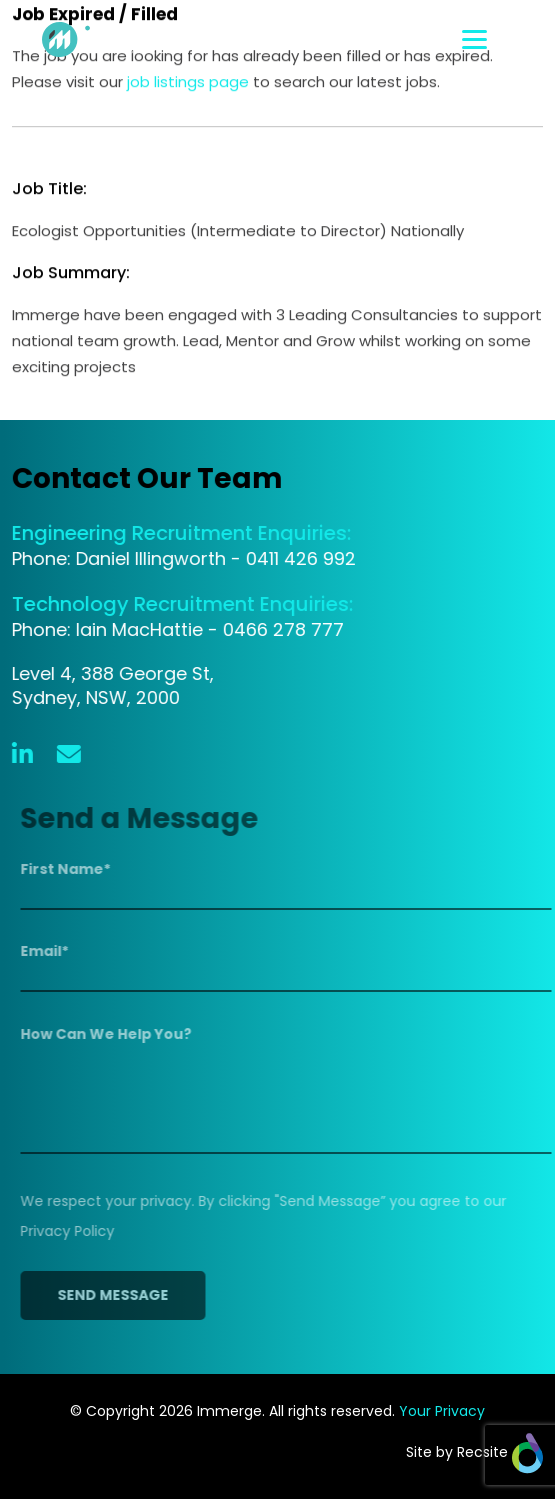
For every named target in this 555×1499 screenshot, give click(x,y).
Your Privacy (442, 1411)
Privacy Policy (72, 1231)
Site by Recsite (474, 1452)
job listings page (188, 82)
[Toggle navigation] (502, 39)
